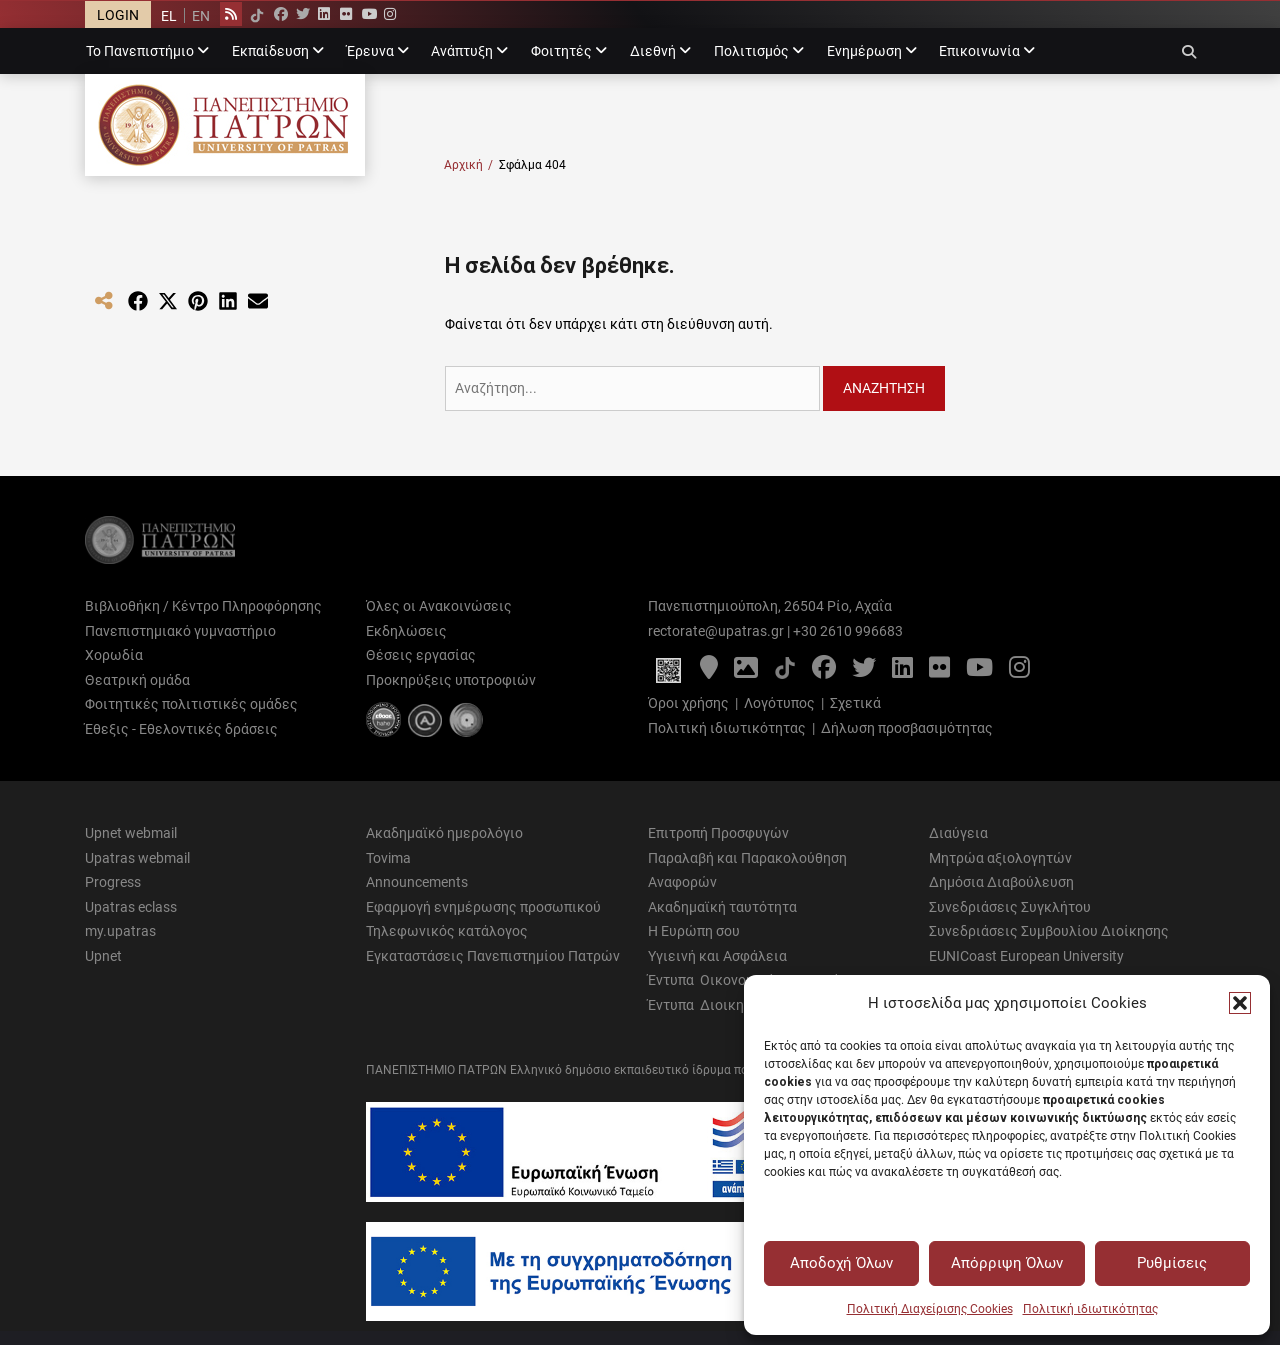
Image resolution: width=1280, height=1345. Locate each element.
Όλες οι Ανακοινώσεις (439, 606)
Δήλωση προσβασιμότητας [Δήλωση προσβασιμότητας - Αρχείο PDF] (907, 728)
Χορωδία (114, 655)
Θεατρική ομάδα (137, 680)
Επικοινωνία (979, 51)
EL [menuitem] (169, 16)
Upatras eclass (131, 907)
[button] (1240, 1003)
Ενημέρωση (864, 51)
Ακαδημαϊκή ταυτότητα (722, 907)
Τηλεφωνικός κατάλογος (447, 931)
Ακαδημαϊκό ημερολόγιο (444, 833)
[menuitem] (169, 15)
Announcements (417, 882)
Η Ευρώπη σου (694, 931)
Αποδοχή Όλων (841, 1263)
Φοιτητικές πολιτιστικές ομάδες (191, 704)
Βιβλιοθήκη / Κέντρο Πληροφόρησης (203, 606)
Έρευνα (370, 51)
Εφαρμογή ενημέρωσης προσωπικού (483, 907)
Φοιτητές (561, 51)
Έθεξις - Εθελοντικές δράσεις (181, 729)
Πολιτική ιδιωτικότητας (1090, 1309)
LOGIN (118, 15)
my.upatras (120, 931)
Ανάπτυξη (462, 51)
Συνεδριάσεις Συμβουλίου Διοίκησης (1049, 931)
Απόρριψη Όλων (1007, 1263)
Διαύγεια (958, 833)
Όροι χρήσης (688, 703)
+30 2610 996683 (848, 631)
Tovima (388, 858)
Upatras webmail (137, 858)
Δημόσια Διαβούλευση (1001, 882)
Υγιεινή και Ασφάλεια (717, 956)
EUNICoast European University (1026, 956)
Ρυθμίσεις (1172, 1263)
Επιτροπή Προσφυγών (718, 833)
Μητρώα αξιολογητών (1000, 858)
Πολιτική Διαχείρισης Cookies (930, 1309)
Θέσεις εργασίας (421, 655)
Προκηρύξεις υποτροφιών (451, 680)
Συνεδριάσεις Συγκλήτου (1010, 907)
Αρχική (468, 165)
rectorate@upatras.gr (716, 631)
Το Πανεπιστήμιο (140, 51)
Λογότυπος (779, 703)
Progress (113, 882)
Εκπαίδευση (270, 51)
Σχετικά (855, 703)
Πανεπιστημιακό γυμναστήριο (180, 631)
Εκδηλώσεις (406, 631)
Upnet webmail (131, 833)
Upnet (103, 956)
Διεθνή (653, 51)
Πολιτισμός (751, 51)
